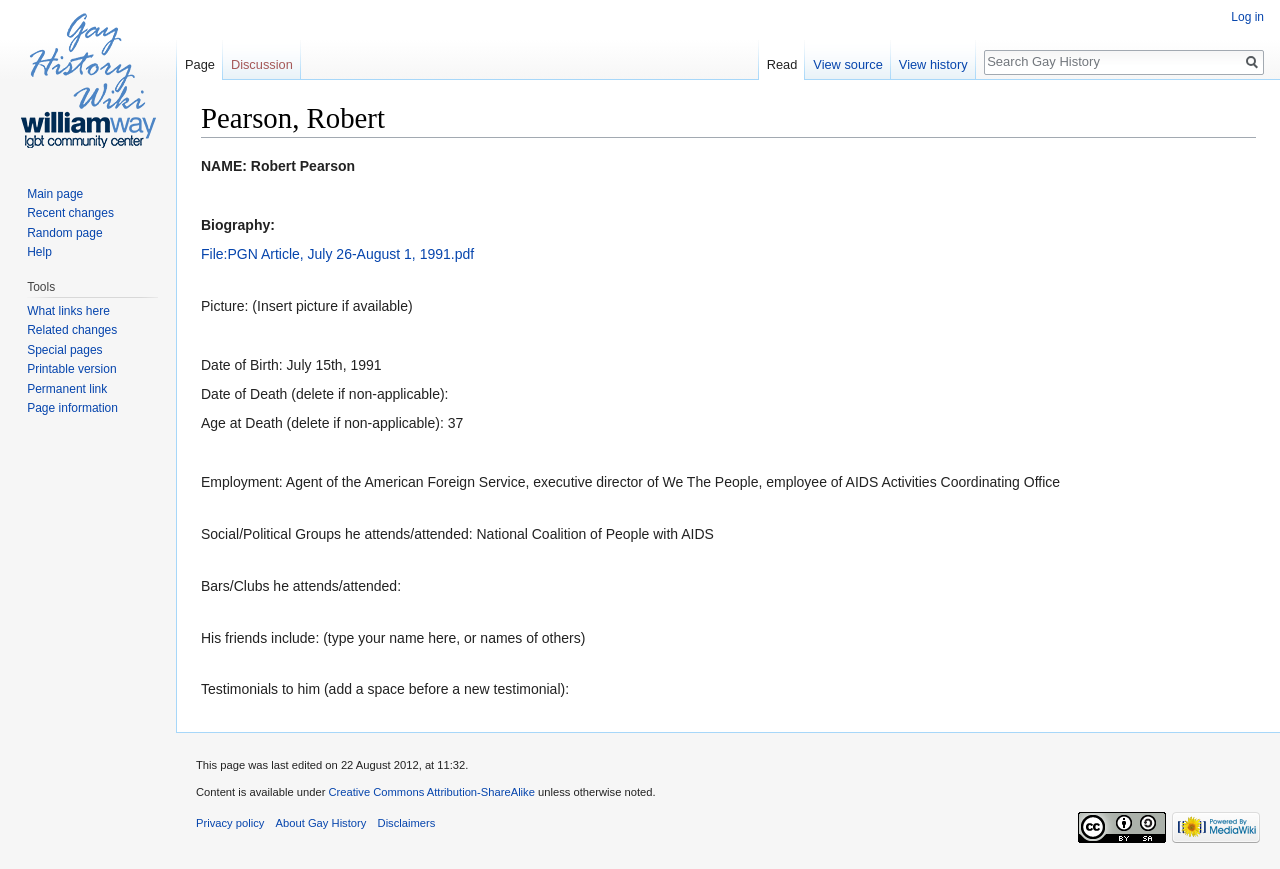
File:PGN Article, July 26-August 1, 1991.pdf (337, 254)
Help (39, 252)
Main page (55, 194)
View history (933, 64)
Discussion (262, 64)
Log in (1247, 17)
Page (200, 64)
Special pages (64, 350)
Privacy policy (230, 823)
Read (782, 64)
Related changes (72, 330)
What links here (68, 311)
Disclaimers (407, 823)
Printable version (71, 369)
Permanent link (67, 389)
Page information (72, 408)
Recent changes (70, 213)
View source (847, 64)
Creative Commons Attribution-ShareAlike (431, 792)
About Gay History (321, 823)
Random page (64, 233)
